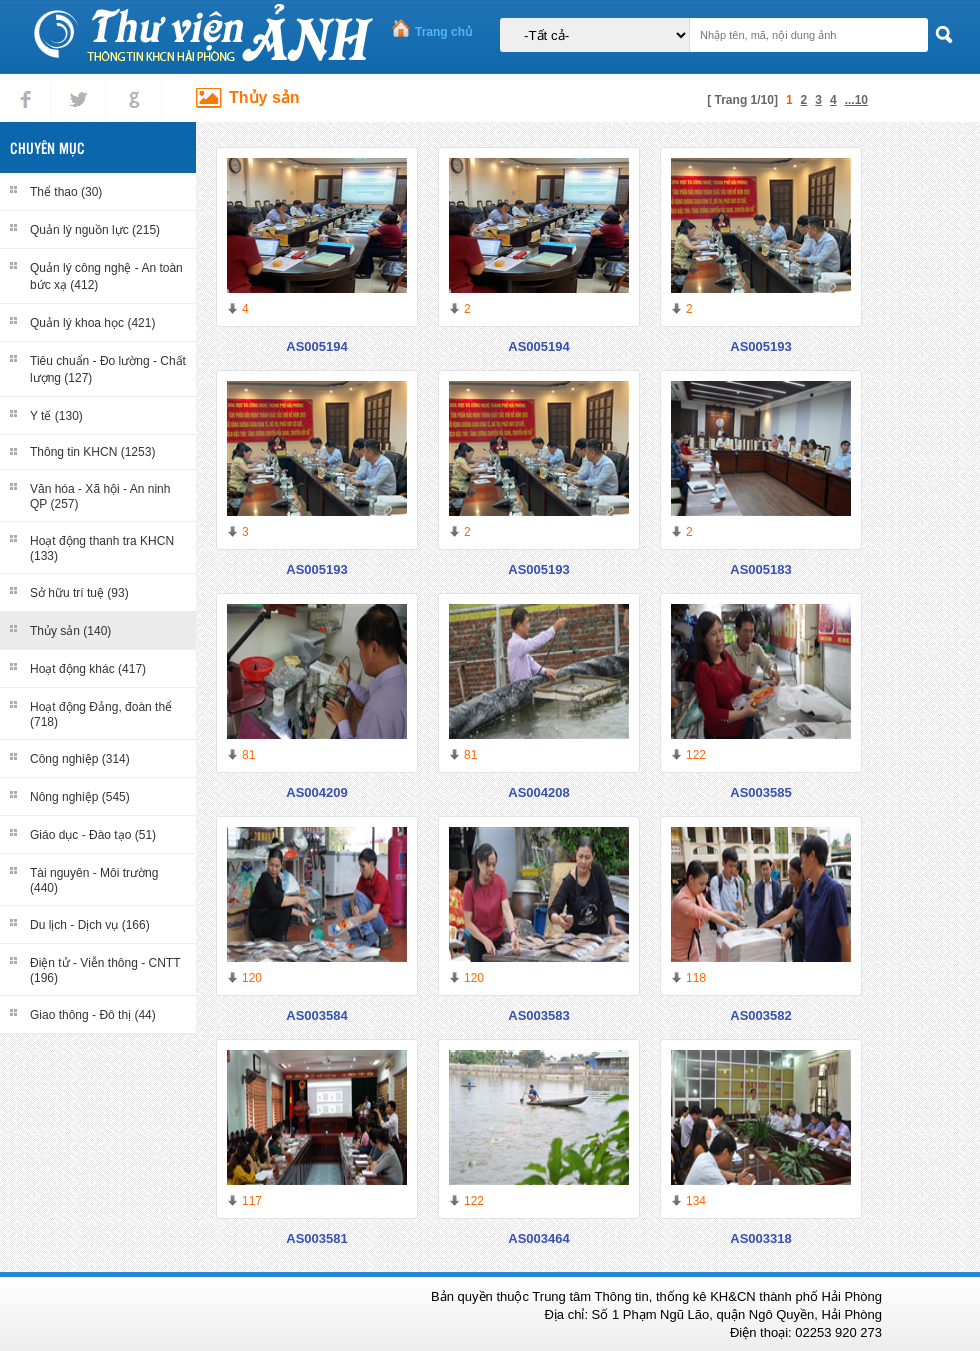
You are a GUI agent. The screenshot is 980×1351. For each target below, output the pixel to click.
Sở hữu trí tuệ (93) (79, 593)
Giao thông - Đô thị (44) (93, 1015)
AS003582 (760, 1015)
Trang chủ (443, 32)
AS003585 (760, 792)
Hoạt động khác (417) (88, 669)
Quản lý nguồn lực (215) (95, 230)
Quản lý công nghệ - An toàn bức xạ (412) (106, 276)
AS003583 (538, 1015)
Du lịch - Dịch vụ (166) (90, 925)
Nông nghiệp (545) (80, 797)
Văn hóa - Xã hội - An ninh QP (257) (100, 496)
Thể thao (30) (66, 192)
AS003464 (538, 1238)
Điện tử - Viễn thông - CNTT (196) (105, 970)
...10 (856, 100)
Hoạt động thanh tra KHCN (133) (102, 548)
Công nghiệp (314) (80, 759)
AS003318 (760, 1238)
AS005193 (760, 346)
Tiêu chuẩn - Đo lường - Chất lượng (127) (108, 369)
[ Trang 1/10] (742, 100)
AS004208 (538, 792)
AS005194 (316, 346)
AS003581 (316, 1238)
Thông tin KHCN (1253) (92, 452)
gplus (130, 82)
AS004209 (316, 792)
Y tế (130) (56, 416)
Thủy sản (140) (70, 631)
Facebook (25, 82)
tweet (74, 82)
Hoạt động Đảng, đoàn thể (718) (101, 714)
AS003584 (316, 1015)
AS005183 (760, 569)
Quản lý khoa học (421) (92, 323)
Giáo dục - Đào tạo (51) (93, 835)
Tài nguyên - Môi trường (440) (94, 880)
